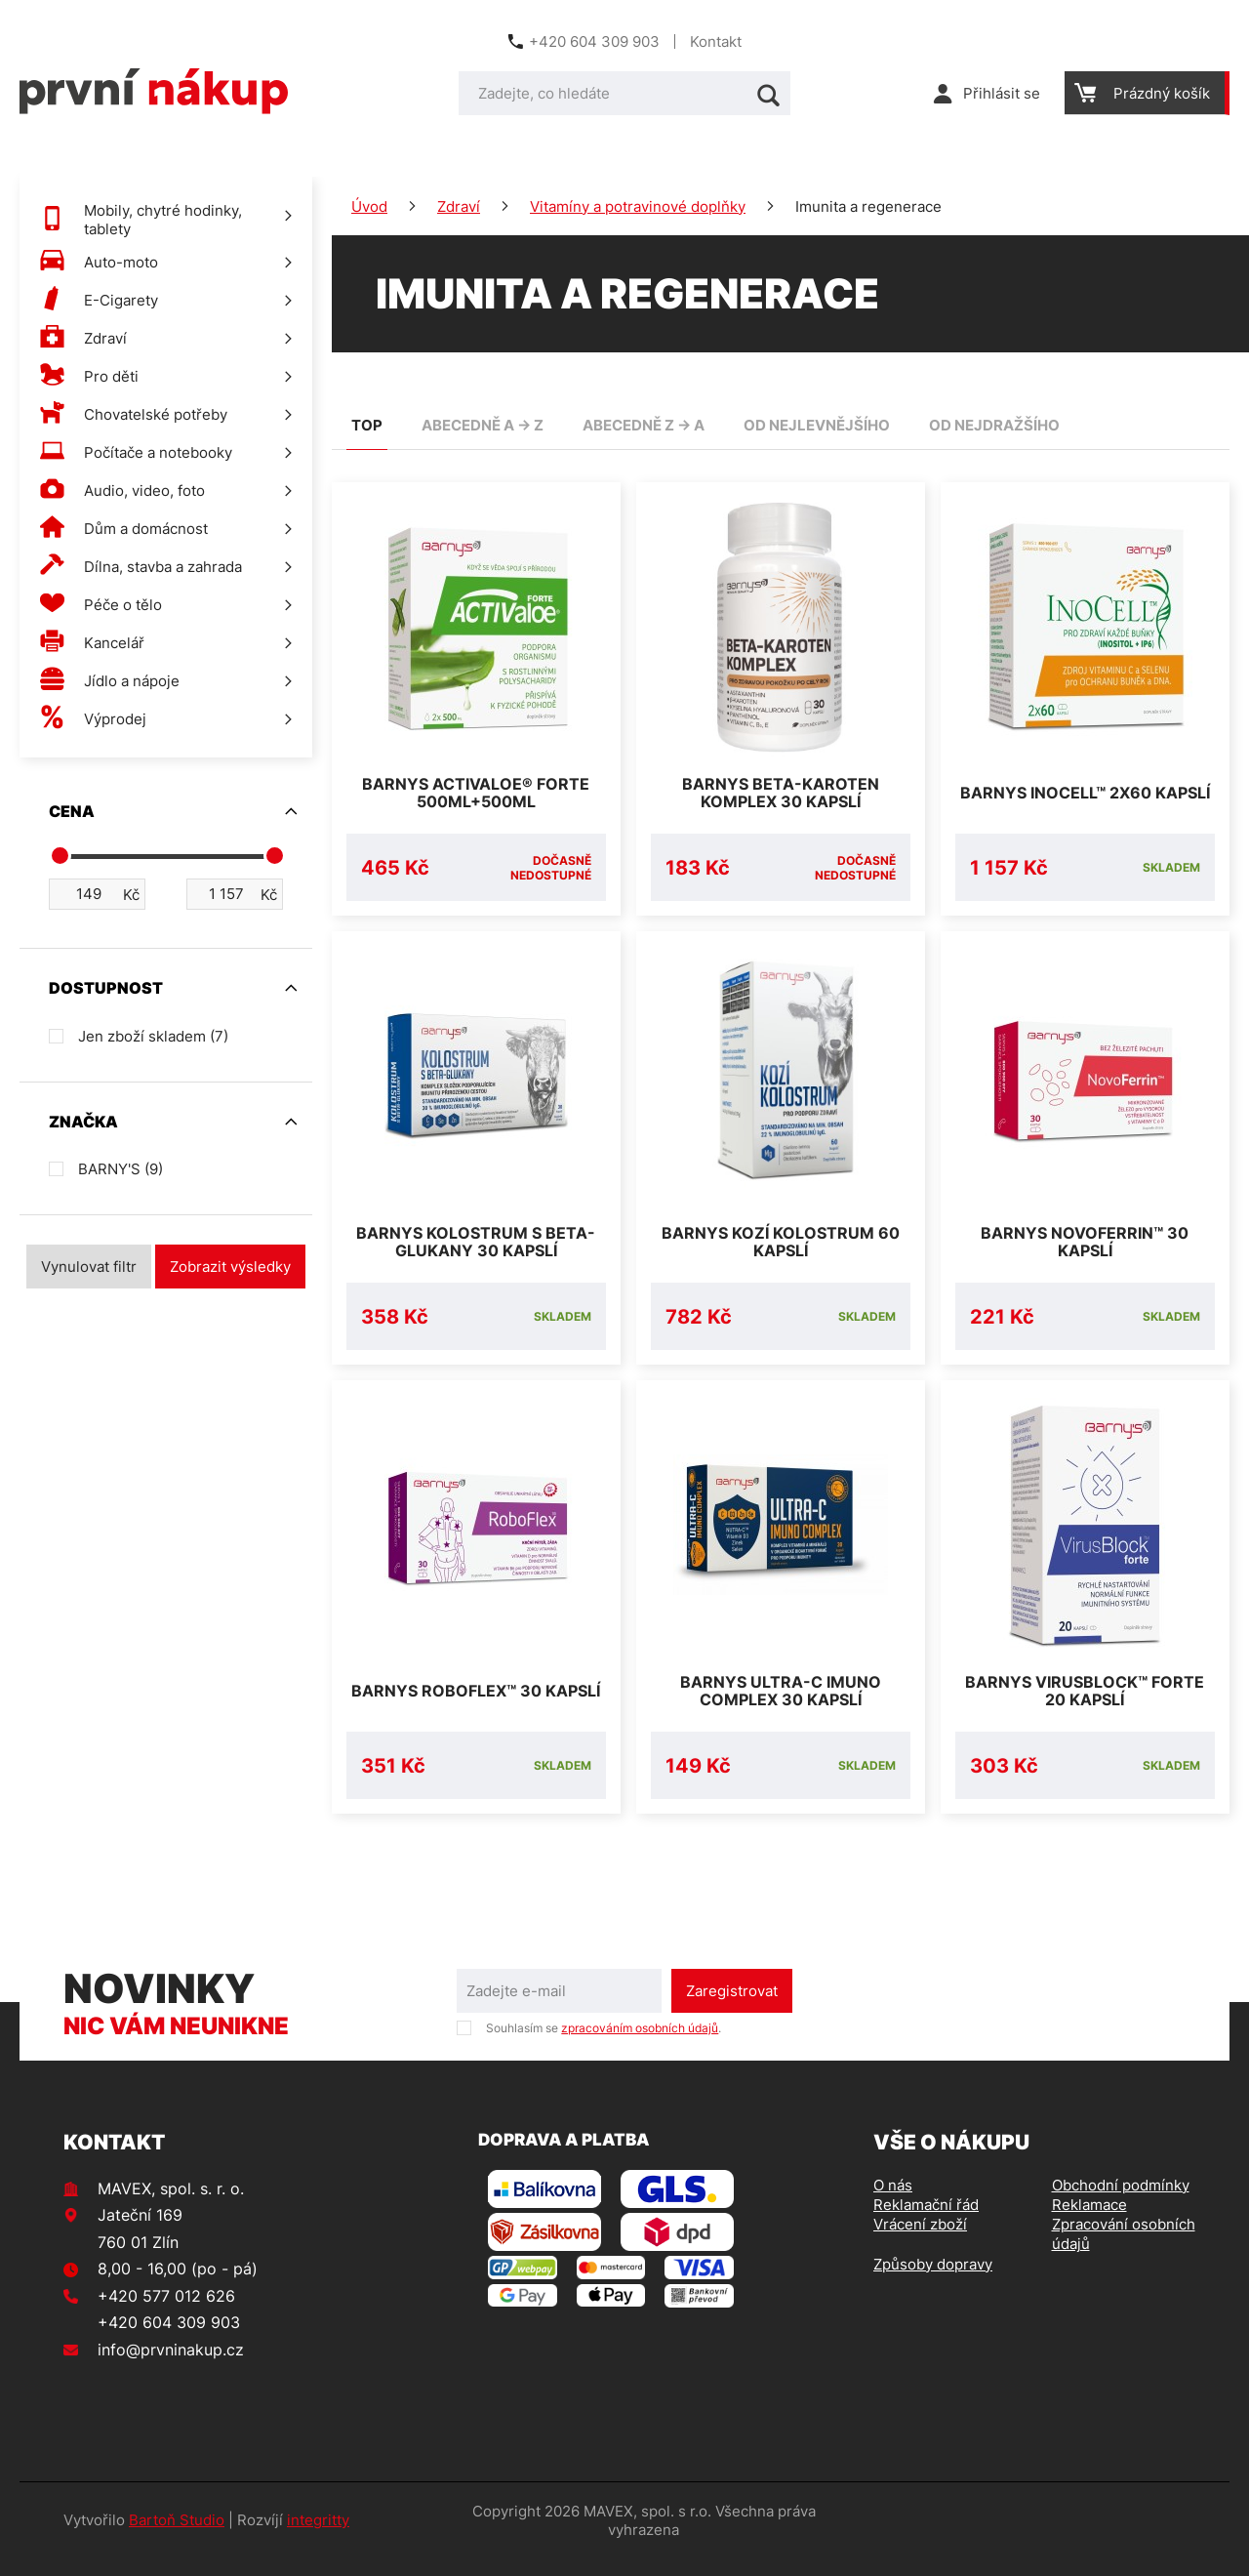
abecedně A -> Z (483, 425)
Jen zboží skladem (153, 1036)
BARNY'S (120, 1169)
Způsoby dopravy (932, 2281)
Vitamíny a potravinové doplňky (637, 206)
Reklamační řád (926, 2222)
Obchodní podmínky (1120, 2202)
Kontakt (716, 41)
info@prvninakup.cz (171, 2367)
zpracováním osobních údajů (639, 2045)
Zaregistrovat (732, 2008)
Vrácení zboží (920, 2241)
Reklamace (1089, 2222)
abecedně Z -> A (644, 425)
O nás (892, 2202)
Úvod (369, 206)
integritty (318, 2537)
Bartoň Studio (176, 2537)
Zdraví (458, 206)
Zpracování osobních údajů (1123, 2251)
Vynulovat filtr (89, 1266)
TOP (367, 425)
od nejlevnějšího (817, 425)
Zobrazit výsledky (230, 1266)
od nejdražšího (994, 425)
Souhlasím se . (603, 2045)
